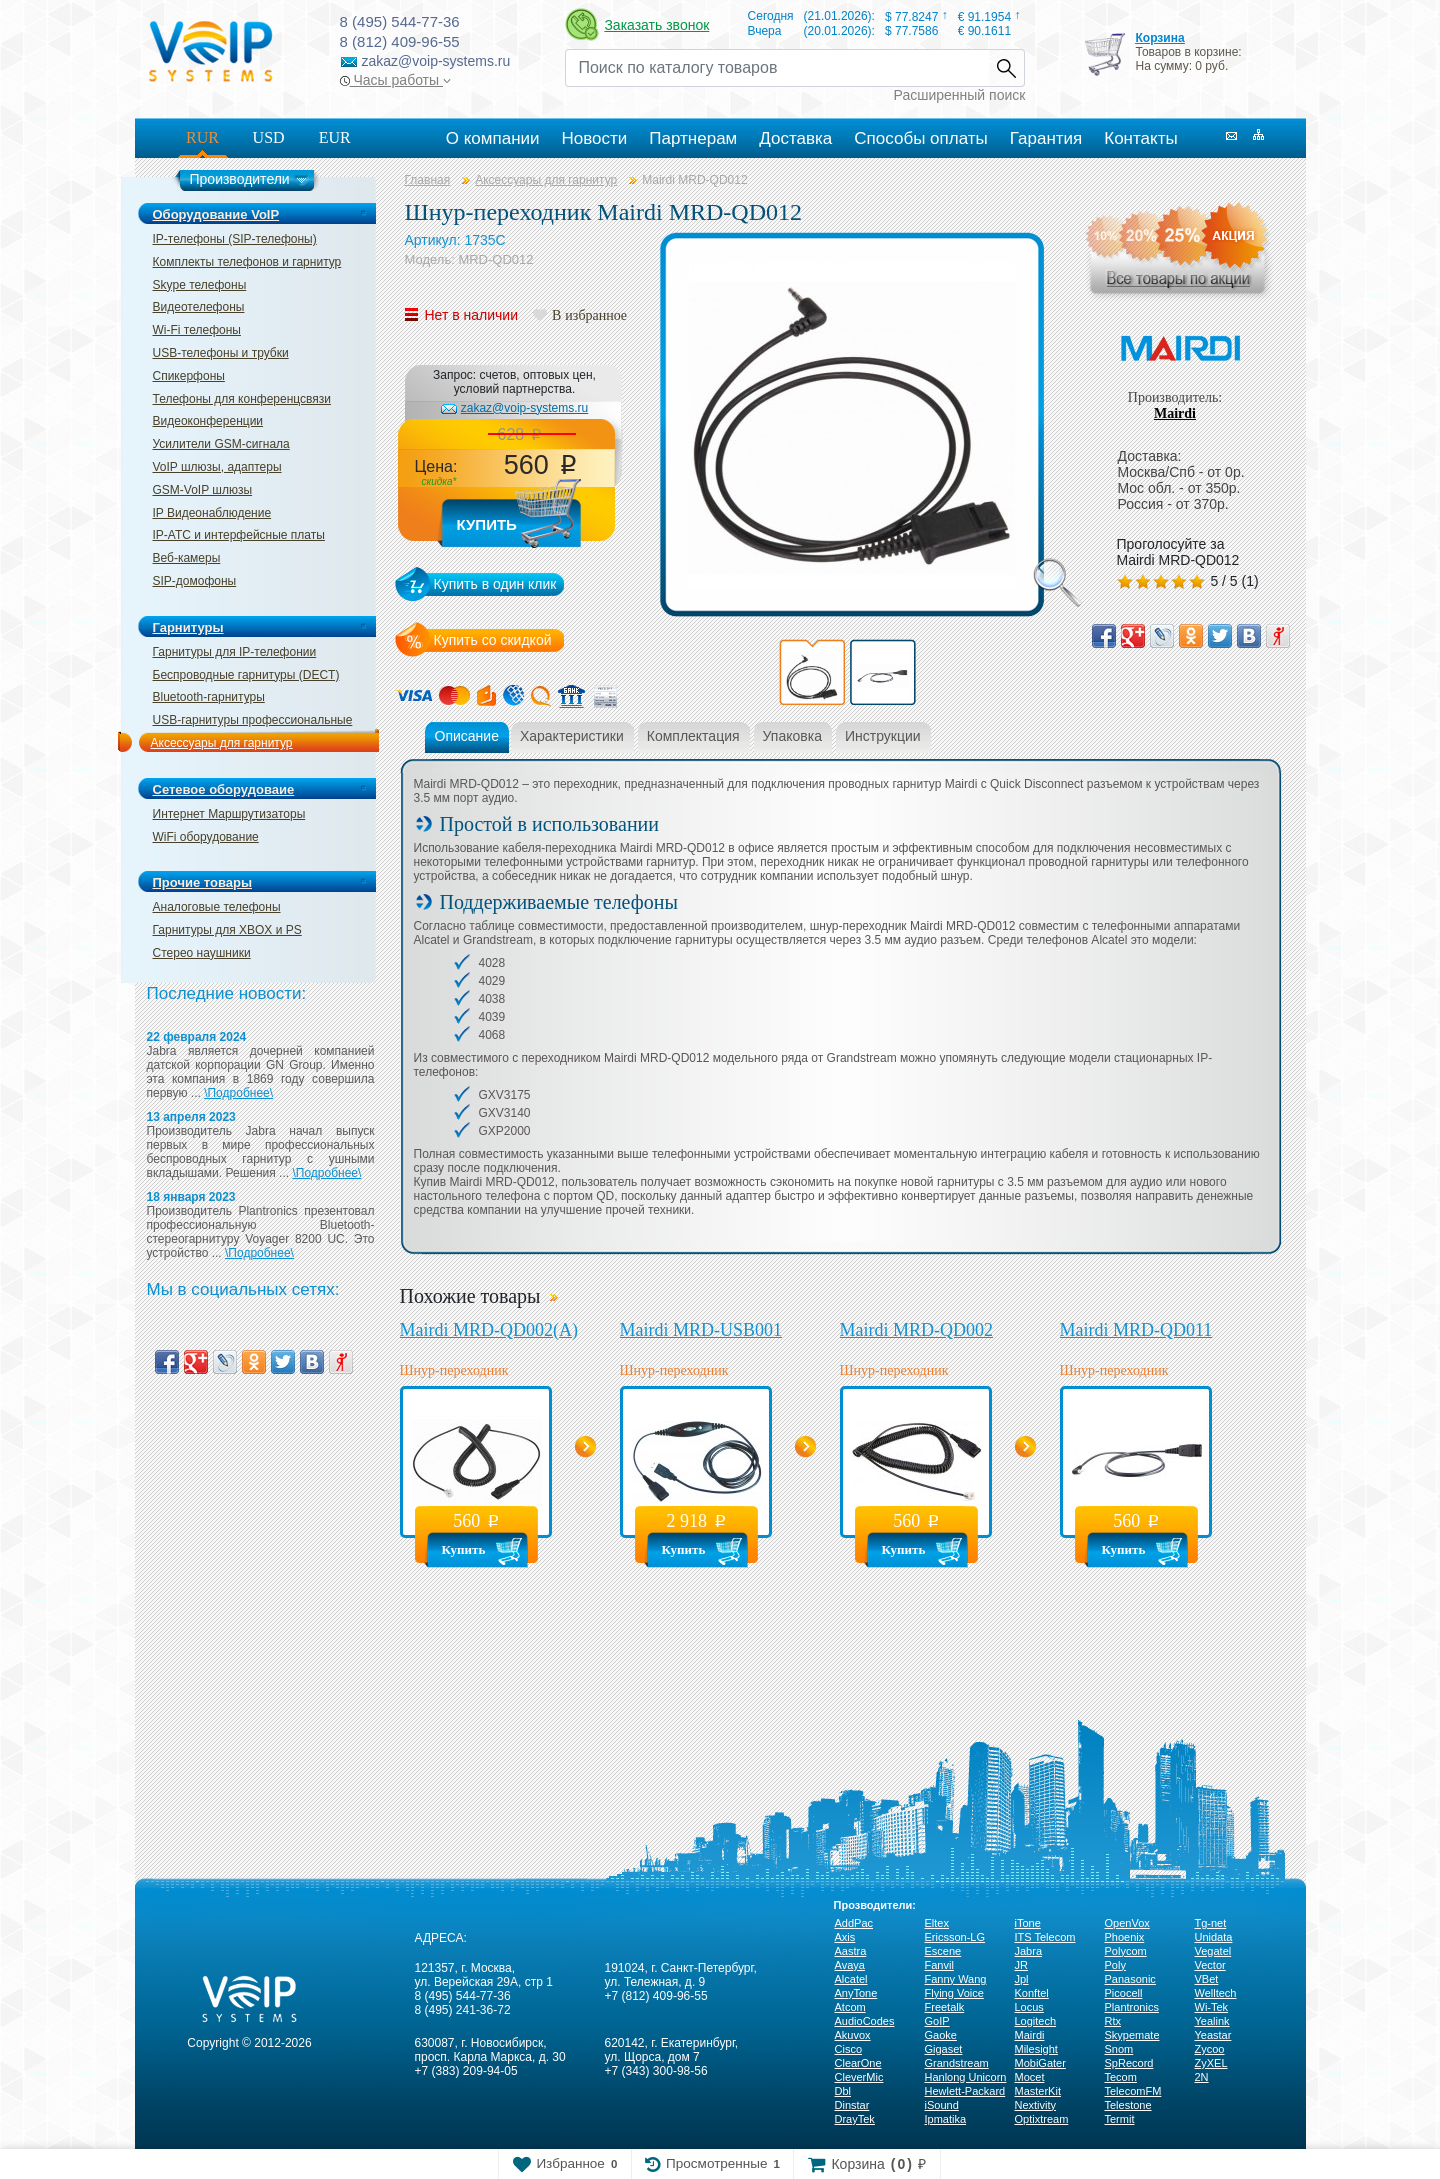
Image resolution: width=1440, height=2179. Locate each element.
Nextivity (1036, 2105)
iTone (1028, 1923)
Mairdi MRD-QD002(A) (489, 1330)
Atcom (850, 2007)
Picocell (1124, 1993)
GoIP (937, 2021)
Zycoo (1210, 2049)
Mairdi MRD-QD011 (1136, 1330)
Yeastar (1213, 2035)
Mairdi (1175, 413)
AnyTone (856, 1993)
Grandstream (957, 2063)
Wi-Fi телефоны (197, 330)
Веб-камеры (187, 558)
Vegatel (1213, 1951)
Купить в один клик (495, 584)
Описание (467, 736)
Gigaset (944, 2049)
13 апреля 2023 (191, 1117)
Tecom (1121, 2077)
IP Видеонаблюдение (212, 513)
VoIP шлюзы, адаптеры (217, 467)
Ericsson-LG (955, 1937)
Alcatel (851, 1979)
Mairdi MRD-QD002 (917, 1330)
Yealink (1212, 2021)
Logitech (1036, 2021)
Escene (943, 1951)
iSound (942, 2105)
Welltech (1216, 1993)
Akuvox (853, 2035)
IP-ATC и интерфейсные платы (239, 535)
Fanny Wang (956, 1979)
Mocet (1030, 2077)
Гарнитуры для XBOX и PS (227, 930)
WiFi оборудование (206, 837)
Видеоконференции (208, 421)
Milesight (1036, 2049)
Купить (487, 524)
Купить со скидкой (493, 640)
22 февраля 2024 (197, 1037)
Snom (1119, 2049)
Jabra (1029, 1951)
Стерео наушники (202, 953)
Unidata (1214, 1937)
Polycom (1126, 1951)
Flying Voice (954, 1993)
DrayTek (855, 2119)
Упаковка (792, 736)
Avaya (850, 1965)
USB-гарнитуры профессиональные (253, 720)
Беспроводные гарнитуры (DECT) (246, 675)
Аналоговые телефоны (217, 907)
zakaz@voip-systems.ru (525, 408)
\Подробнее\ (238, 1093)
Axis (845, 1937)
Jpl (1022, 1979)
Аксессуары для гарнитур (222, 743)
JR (1021, 1965)
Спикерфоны (189, 376)
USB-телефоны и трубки (221, 353)
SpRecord (1129, 2063)
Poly (1115, 1965)
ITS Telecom (1045, 1937)
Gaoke (941, 2035)
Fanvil (939, 1965)
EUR (335, 137)
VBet (1207, 1979)
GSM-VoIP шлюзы (203, 490)
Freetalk (945, 2007)
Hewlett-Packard (965, 2091)
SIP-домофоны (195, 581)
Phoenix (1125, 1937)
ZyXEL (1211, 2063)
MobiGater (1040, 2063)
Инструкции (883, 736)
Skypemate (1132, 2035)
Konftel (1032, 1993)
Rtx (1113, 2021)
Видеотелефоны (199, 307)
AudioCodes (865, 2021)
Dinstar (852, 2105)
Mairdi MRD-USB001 (701, 1330)
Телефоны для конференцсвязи (242, 399)
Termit (1120, 2119)
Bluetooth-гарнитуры (209, 697)
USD (269, 137)
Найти (1006, 68)
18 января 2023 (191, 1197)
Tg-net (1211, 1923)
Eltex (937, 1923)
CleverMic (859, 2077)
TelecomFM (1133, 2091)
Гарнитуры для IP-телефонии (235, 652)
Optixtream (1042, 2119)
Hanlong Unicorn (966, 2077)
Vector (1210, 1965)
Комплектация (693, 736)
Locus (1029, 2007)
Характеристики (572, 736)
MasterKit (1038, 2091)
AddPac (854, 1923)
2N (1202, 2077)
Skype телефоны (200, 285)
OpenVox (1127, 1923)
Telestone (1128, 2105)
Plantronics (1132, 2007)
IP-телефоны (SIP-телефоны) (235, 239)
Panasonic (1130, 1979)
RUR (202, 137)
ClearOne (858, 2063)
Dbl (843, 2091)
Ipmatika (946, 2119)
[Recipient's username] (776, 68)
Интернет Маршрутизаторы (229, 814)
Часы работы (395, 80)
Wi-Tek (1212, 2007)
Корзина (1159, 38)
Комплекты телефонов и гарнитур (247, 262)
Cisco (849, 2049)
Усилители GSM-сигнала (221, 444)
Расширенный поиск (960, 95)
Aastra (851, 1951)
